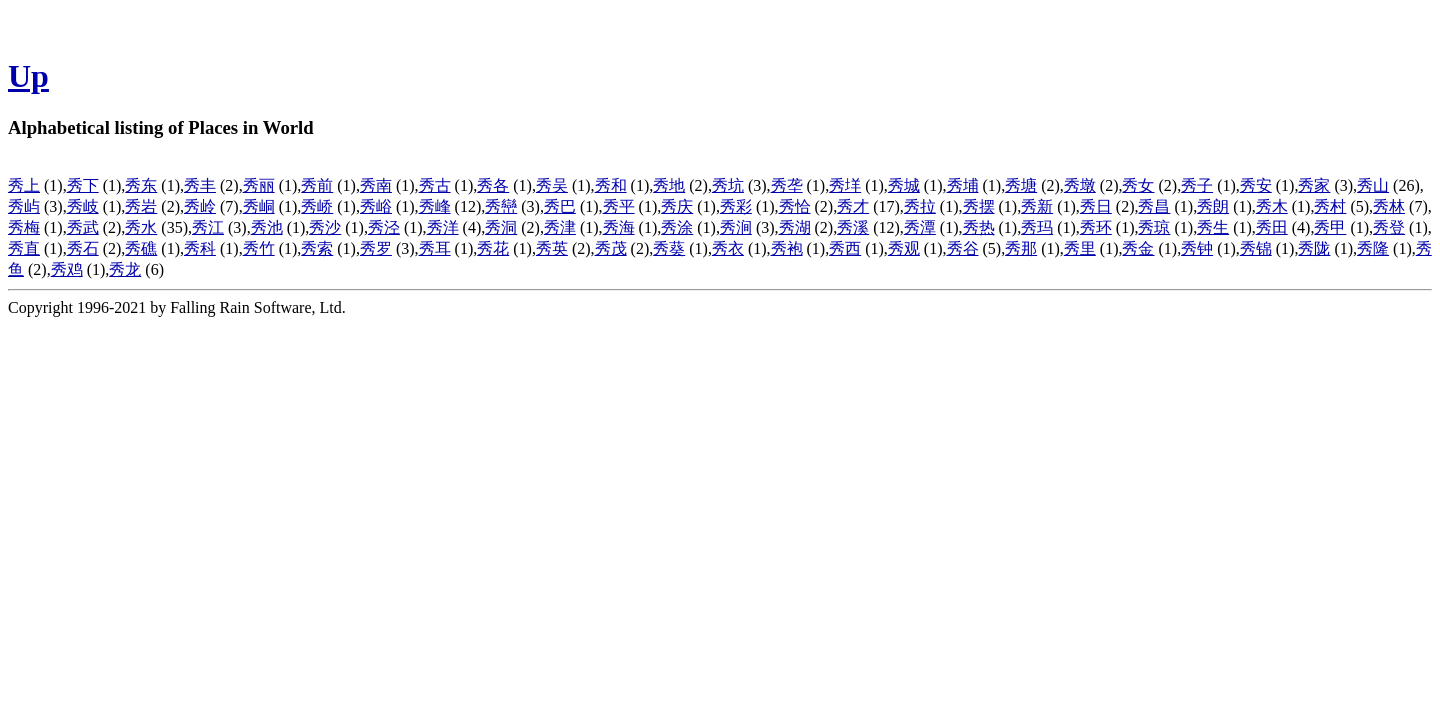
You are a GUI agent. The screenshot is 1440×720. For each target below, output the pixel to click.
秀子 (1197, 185)
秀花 (493, 248)
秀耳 (435, 248)
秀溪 (853, 227)
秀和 (611, 185)
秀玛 (1037, 227)
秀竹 (259, 248)
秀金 (1138, 248)
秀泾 (384, 227)
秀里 (1080, 248)
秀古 (435, 185)
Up (28, 76)
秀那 (1021, 248)
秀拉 (920, 206)
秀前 (317, 185)
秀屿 (24, 206)
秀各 (493, 185)
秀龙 (125, 269)
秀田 (1272, 227)
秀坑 (728, 185)
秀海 (619, 227)
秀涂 (677, 227)
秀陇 (1314, 248)
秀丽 (259, 185)
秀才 (853, 206)
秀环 (1096, 227)
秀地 (669, 185)
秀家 (1314, 185)
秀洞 (501, 227)
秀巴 (560, 206)
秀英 (552, 248)
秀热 (979, 227)
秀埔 (963, 185)
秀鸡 (67, 269)
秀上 (24, 185)
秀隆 (1373, 248)
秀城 (904, 185)
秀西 (845, 248)
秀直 (24, 248)
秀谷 (963, 248)
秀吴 (552, 185)
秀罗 (376, 248)
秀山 (1373, 185)
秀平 (619, 206)
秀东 (141, 185)
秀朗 (1213, 206)
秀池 (267, 227)
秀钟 (1197, 248)
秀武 (83, 227)
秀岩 (141, 206)
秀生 (1213, 227)
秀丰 (200, 185)
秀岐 (83, 206)
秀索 (317, 248)
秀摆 (979, 206)
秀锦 (1256, 248)
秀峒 (259, 206)
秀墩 (1080, 185)
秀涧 (736, 227)
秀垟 (845, 185)
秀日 (1096, 206)
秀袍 (787, 248)
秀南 (376, 185)
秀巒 (501, 206)
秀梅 (24, 227)
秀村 (1330, 206)
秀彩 (736, 206)
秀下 (83, 185)
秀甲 (1330, 227)
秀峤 (317, 206)
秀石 (83, 248)
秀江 (208, 227)
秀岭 (200, 206)
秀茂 (611, 248)
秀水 (141, 227)
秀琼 (1154, 227)
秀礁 (141, 248)
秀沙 (325, 227)
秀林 (1389, 206)
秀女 (1138, 185)
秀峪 (376, 206)
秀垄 (787, 185)
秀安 (1256, 185)
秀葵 (669, 248)
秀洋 (443, 227)
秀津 (560, 227)
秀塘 (1021, 185)
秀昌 (1154, 206)
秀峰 (435, 206)
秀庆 (677, 206)
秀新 (1037, 206)
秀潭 (920, 227)
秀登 (1389, 227)
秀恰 (795, 206)
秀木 (1272, 206)
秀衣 (728, 248)
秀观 (904, 248)
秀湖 (795, 227)
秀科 (200, 248)
